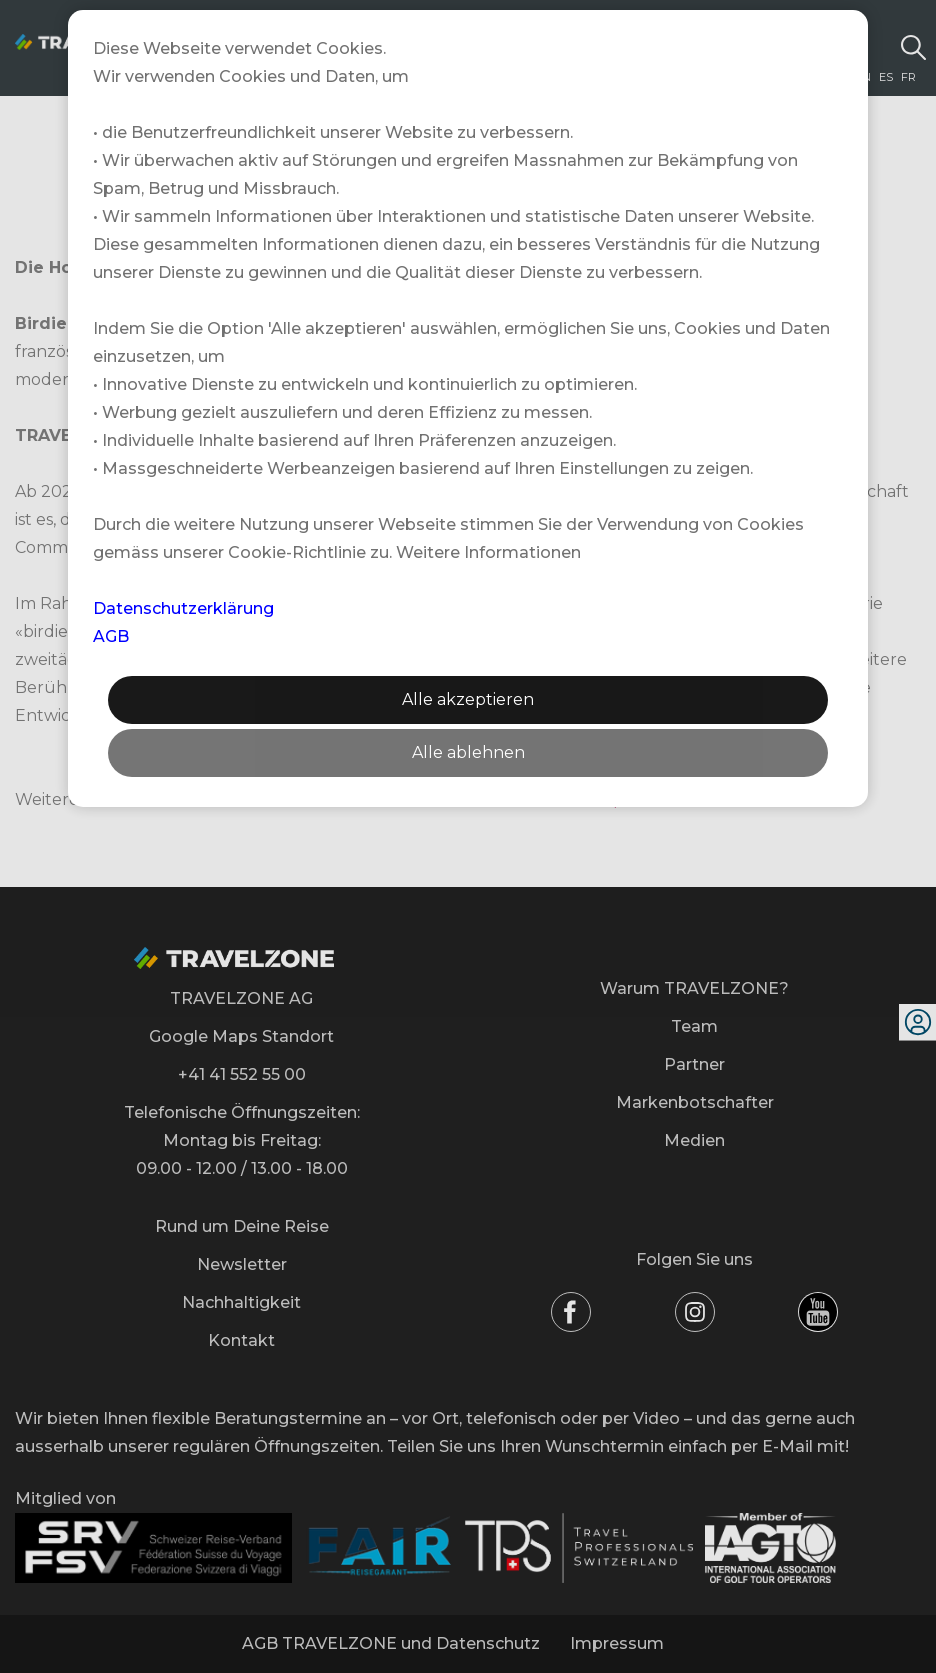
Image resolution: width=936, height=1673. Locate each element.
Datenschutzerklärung (183, 608)
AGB (111, 636)
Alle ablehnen (468, 752)
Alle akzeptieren (468, 699)
